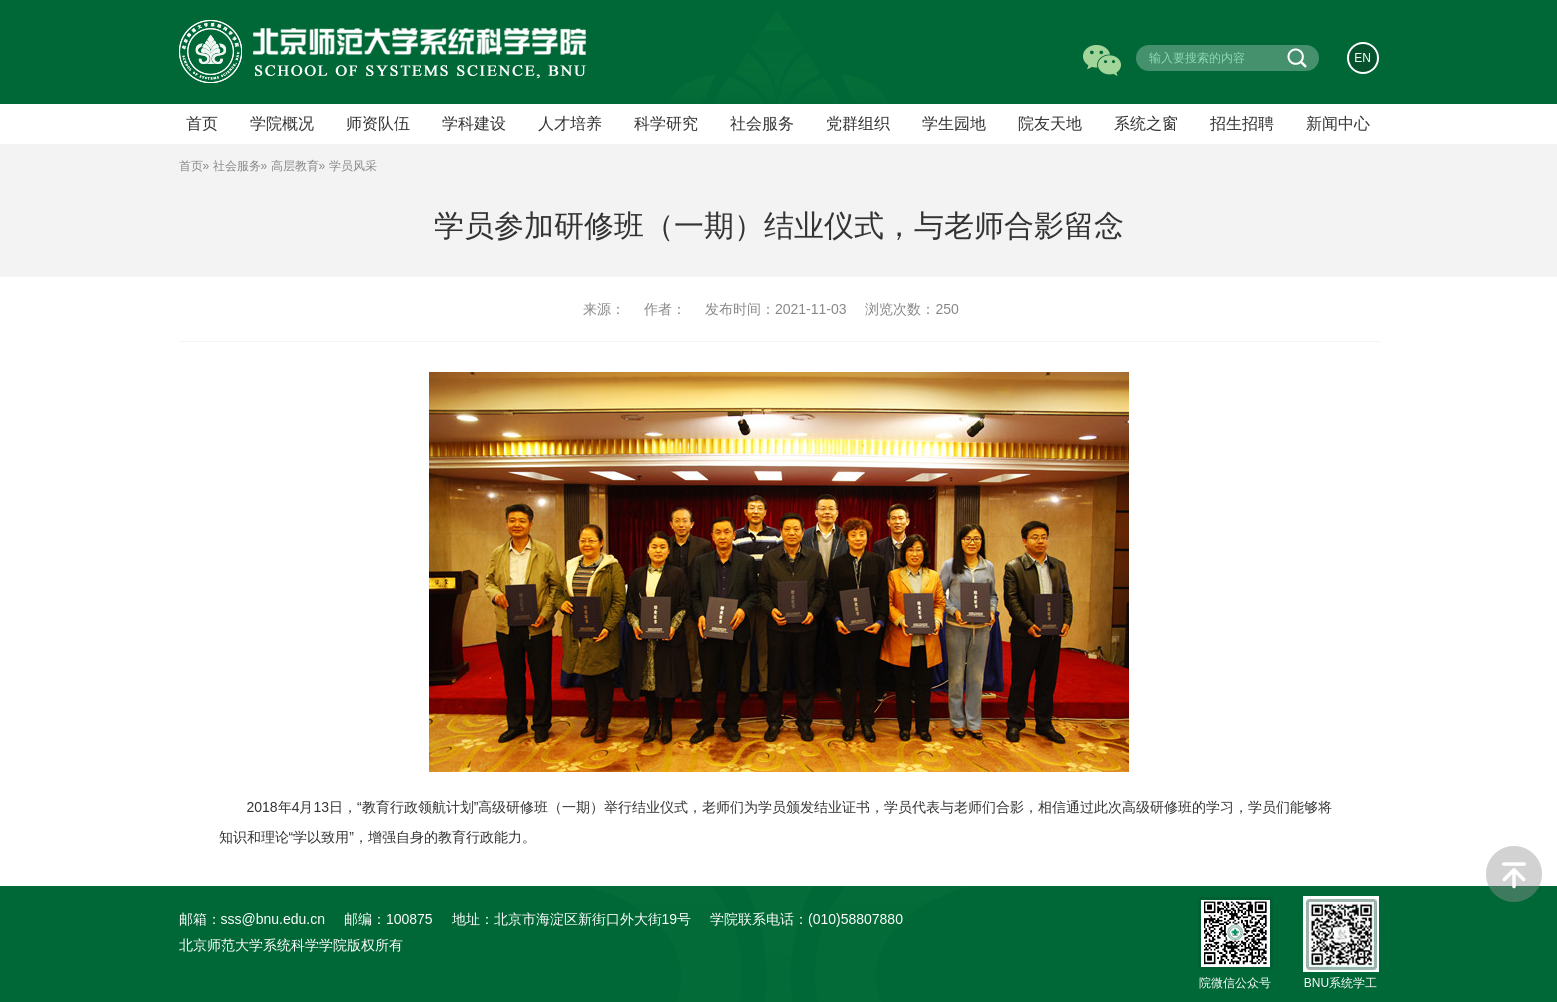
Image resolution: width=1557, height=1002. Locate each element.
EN (1362, 58)
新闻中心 (1338, 123)
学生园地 (954, 123)
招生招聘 (1242, 123)
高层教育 (295, 166)
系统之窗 (1146, 123)
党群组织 (858, 123)
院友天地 (1050, 123)
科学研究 (666, 123)
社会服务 (762, 123)
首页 (191, 166)
